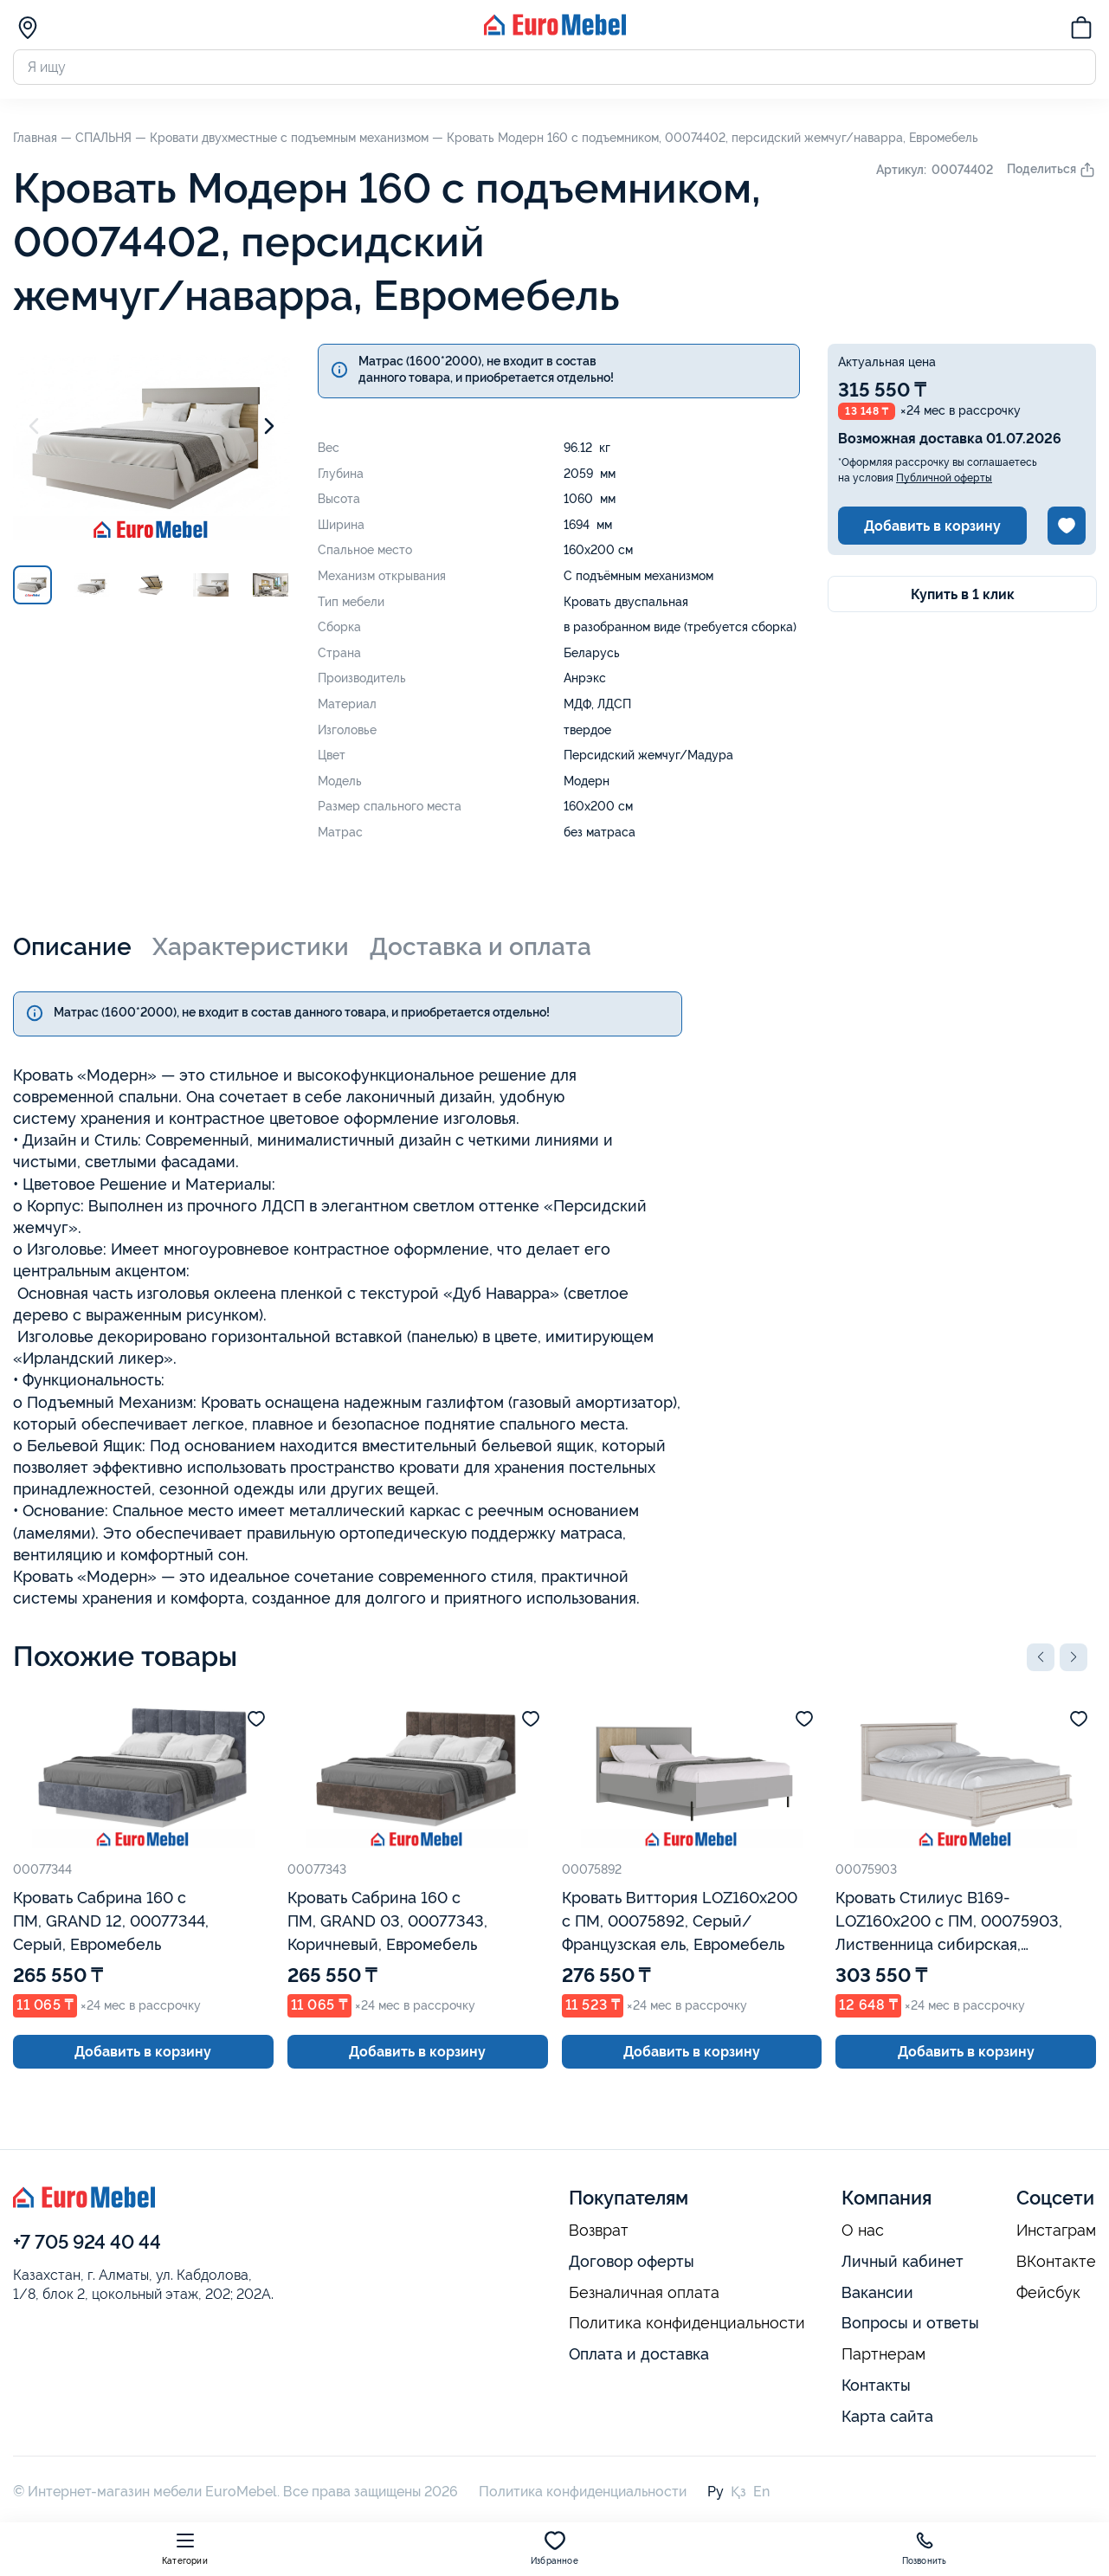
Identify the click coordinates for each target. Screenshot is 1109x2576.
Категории (185, 2548)
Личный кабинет (902, 2261)
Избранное (554, 2548)
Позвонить (924, 2548)
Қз (738, 2491)
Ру (715, 2491)
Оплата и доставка (639, 2354)
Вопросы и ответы (910, 2323)
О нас (862, 2230)
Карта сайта (887, 2416)
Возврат (599, 2230)
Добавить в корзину (932, 526)
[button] (1040, 1657)
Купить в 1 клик (963, 594)
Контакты (876, 2385)
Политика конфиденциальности (687, 2323)
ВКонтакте (1056, 2261)
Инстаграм (1056, 2230)
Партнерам (883, 2354)
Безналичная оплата (644, 2293)
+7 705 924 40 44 (87, 2242)
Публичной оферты (944, 478)
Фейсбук (1048, 2293)
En (761, 2491)
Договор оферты (631, 2261)
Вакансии (877, 2292)
